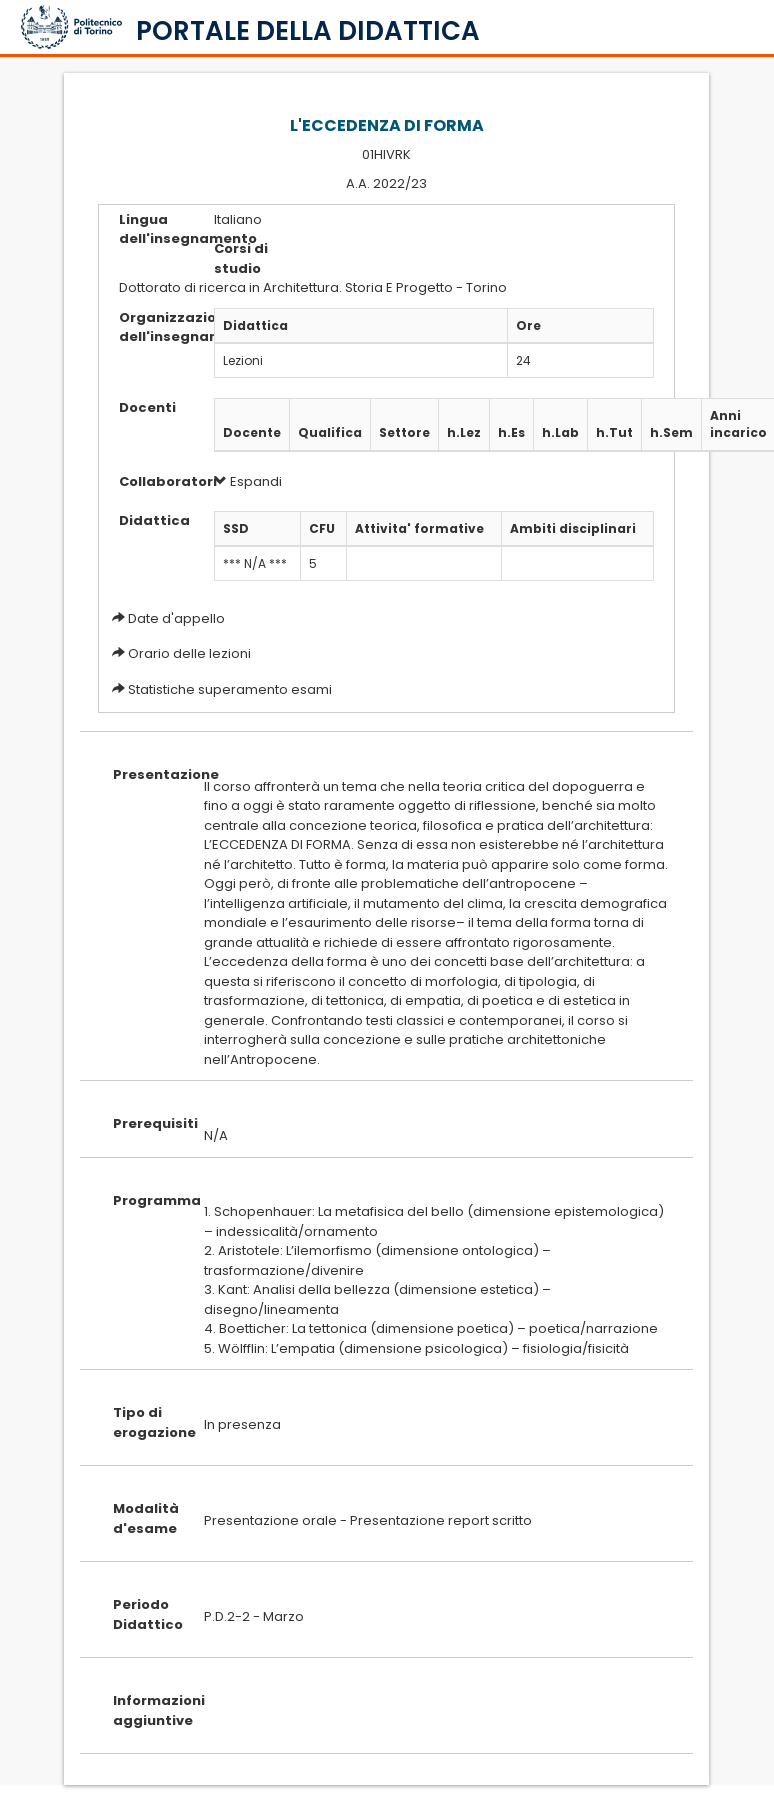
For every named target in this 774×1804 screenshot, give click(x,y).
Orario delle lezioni (189, 653)
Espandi (248, 481)
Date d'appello (176, 618)
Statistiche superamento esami (230, 689)
